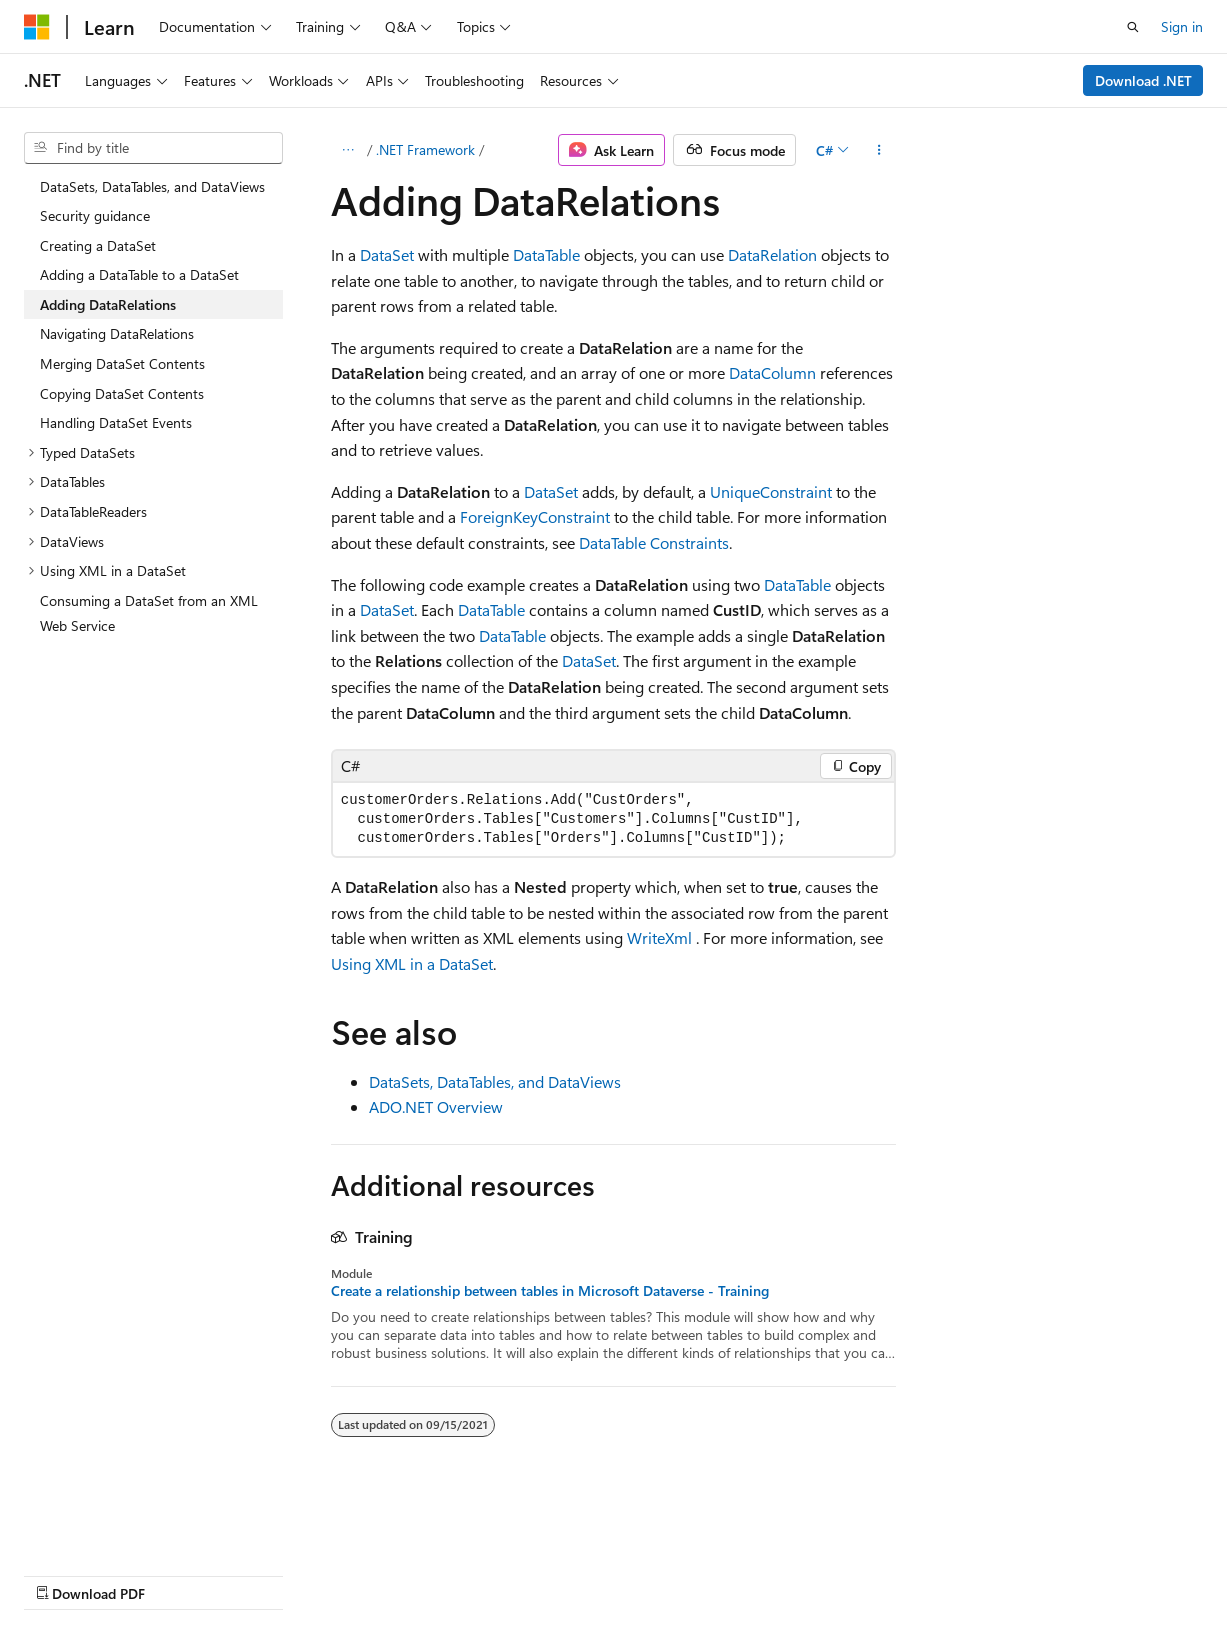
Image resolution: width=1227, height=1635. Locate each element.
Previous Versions (181, 1573)
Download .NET (1143, 80)
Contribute (358, 1573)
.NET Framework (425, 149)
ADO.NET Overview (436, 1106)
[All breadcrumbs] (348, 150)
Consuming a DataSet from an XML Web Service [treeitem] (149, 613)
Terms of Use (536, 1573)
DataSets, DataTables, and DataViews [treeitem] (152, 186)
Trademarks (635, 1573)
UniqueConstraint (771, 491)
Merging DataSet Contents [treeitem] (122, 363)
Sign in (1182, 26)
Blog (272, 1573)
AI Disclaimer (64, 1573)
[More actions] (878, 150)
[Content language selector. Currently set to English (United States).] (115, 1526)
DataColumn (772, 372)
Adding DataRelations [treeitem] (108, 304)
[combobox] (153, 148)
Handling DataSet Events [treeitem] (116, 422)
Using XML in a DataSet (412, 963)
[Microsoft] (37, 27)
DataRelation (772, 254)
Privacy (437, 1573)
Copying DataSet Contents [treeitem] (122, 393)
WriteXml (659, 937)
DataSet (387, 254)
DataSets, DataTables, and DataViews (495, 1081)
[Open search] (1133, 27)
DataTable (546, 254)
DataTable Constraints (654, 542)
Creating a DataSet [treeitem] (98, 245)
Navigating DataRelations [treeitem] (117, 333)
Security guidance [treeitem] (95, 215)
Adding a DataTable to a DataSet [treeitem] (139, 274)
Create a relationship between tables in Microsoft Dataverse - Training (550, 1291)
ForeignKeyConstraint (535, 516)
